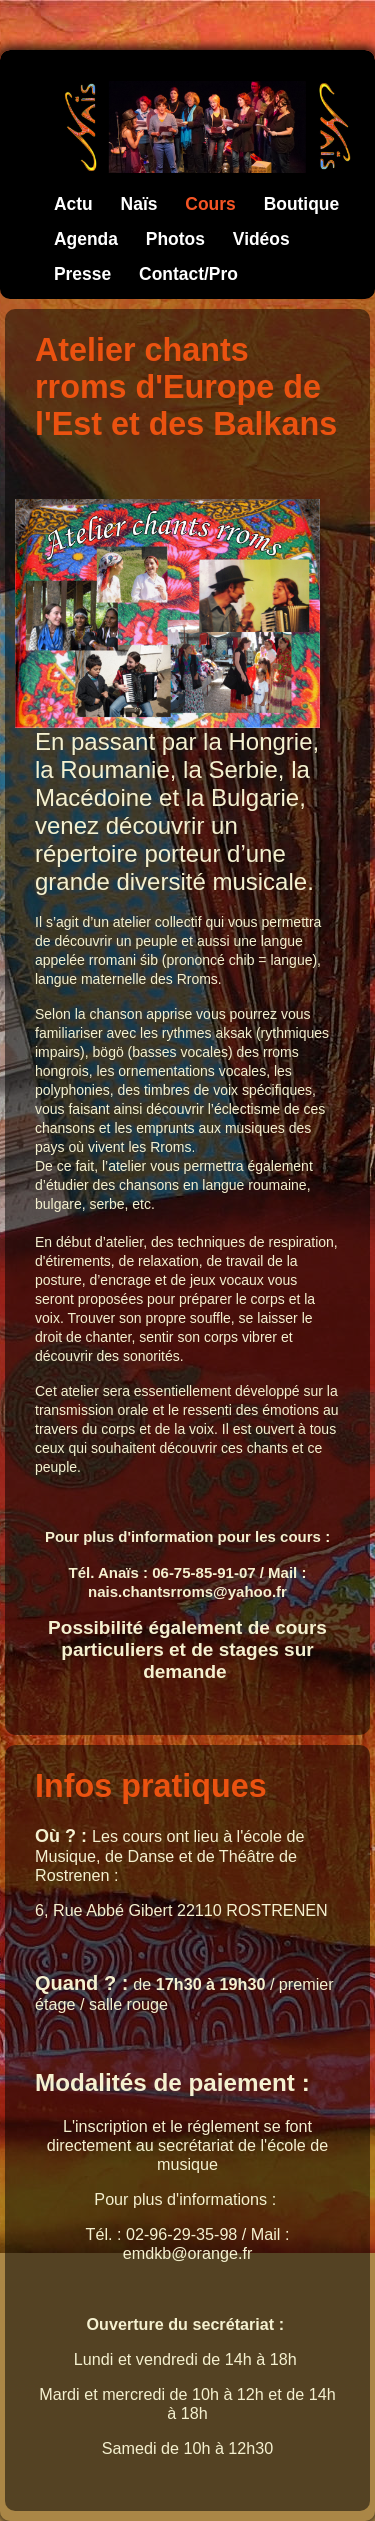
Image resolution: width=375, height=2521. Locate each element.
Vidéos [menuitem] (261, 239)
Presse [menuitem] (82, 274)
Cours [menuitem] (210, 204)
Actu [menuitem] (73, 204)
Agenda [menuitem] (86, 239)
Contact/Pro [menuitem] (188, 274)
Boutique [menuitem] (302, 204)
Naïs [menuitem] (139, 204)
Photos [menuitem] (175, 239)
